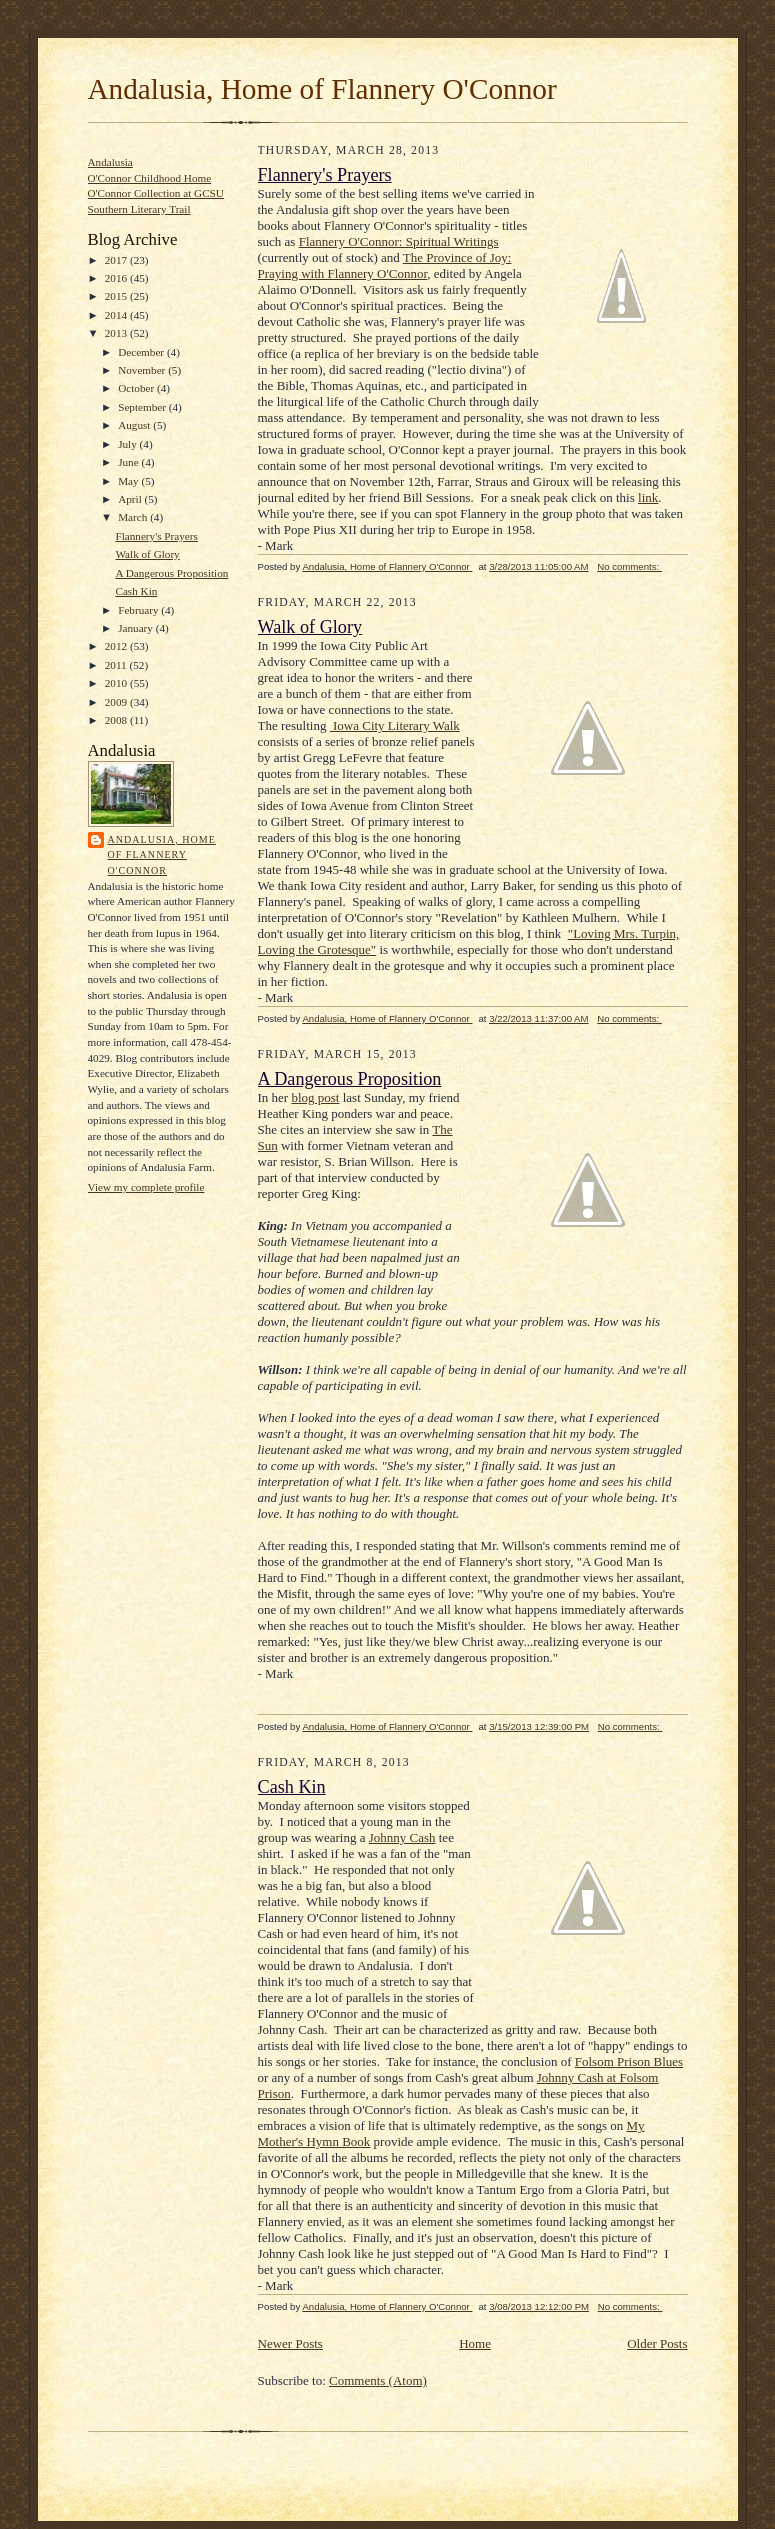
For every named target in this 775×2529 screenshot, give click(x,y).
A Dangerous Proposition (171, 573)
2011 (117, 665)
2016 (117, 278)
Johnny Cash (402, 1837)
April (131, 499)
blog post (315, 1097)
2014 (117, 315)
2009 (117, 702)
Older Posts (657, 2343)
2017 (117, 260)
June (129, 462)
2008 (117, 720)
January (137, 628)
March (134, 517)
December (142, 352)
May (129, 481)
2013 (117, 333)
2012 (117, 646)
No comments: (629, 566)
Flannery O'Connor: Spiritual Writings (399, 241)
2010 (117, 683)
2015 (117, 296)
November (143, 370)
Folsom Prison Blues (629, 2061)
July (128, 444)
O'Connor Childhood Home (150, 178)
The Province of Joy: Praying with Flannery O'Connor (385, 265)
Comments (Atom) (378, 2380)
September (143, 407)
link (648, 497)
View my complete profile (146, 1187)
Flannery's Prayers (156, 536)
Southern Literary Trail (139, 209)
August (135, 425)
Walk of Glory (147, 554)
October (137, 388)
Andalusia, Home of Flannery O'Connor (322, 89)
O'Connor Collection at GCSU (156, 193)
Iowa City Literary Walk (395, 725)
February (139, 610)
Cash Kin (136, 591)
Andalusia (110, 162)
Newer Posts (290, 2343)
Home (475, 2343)
